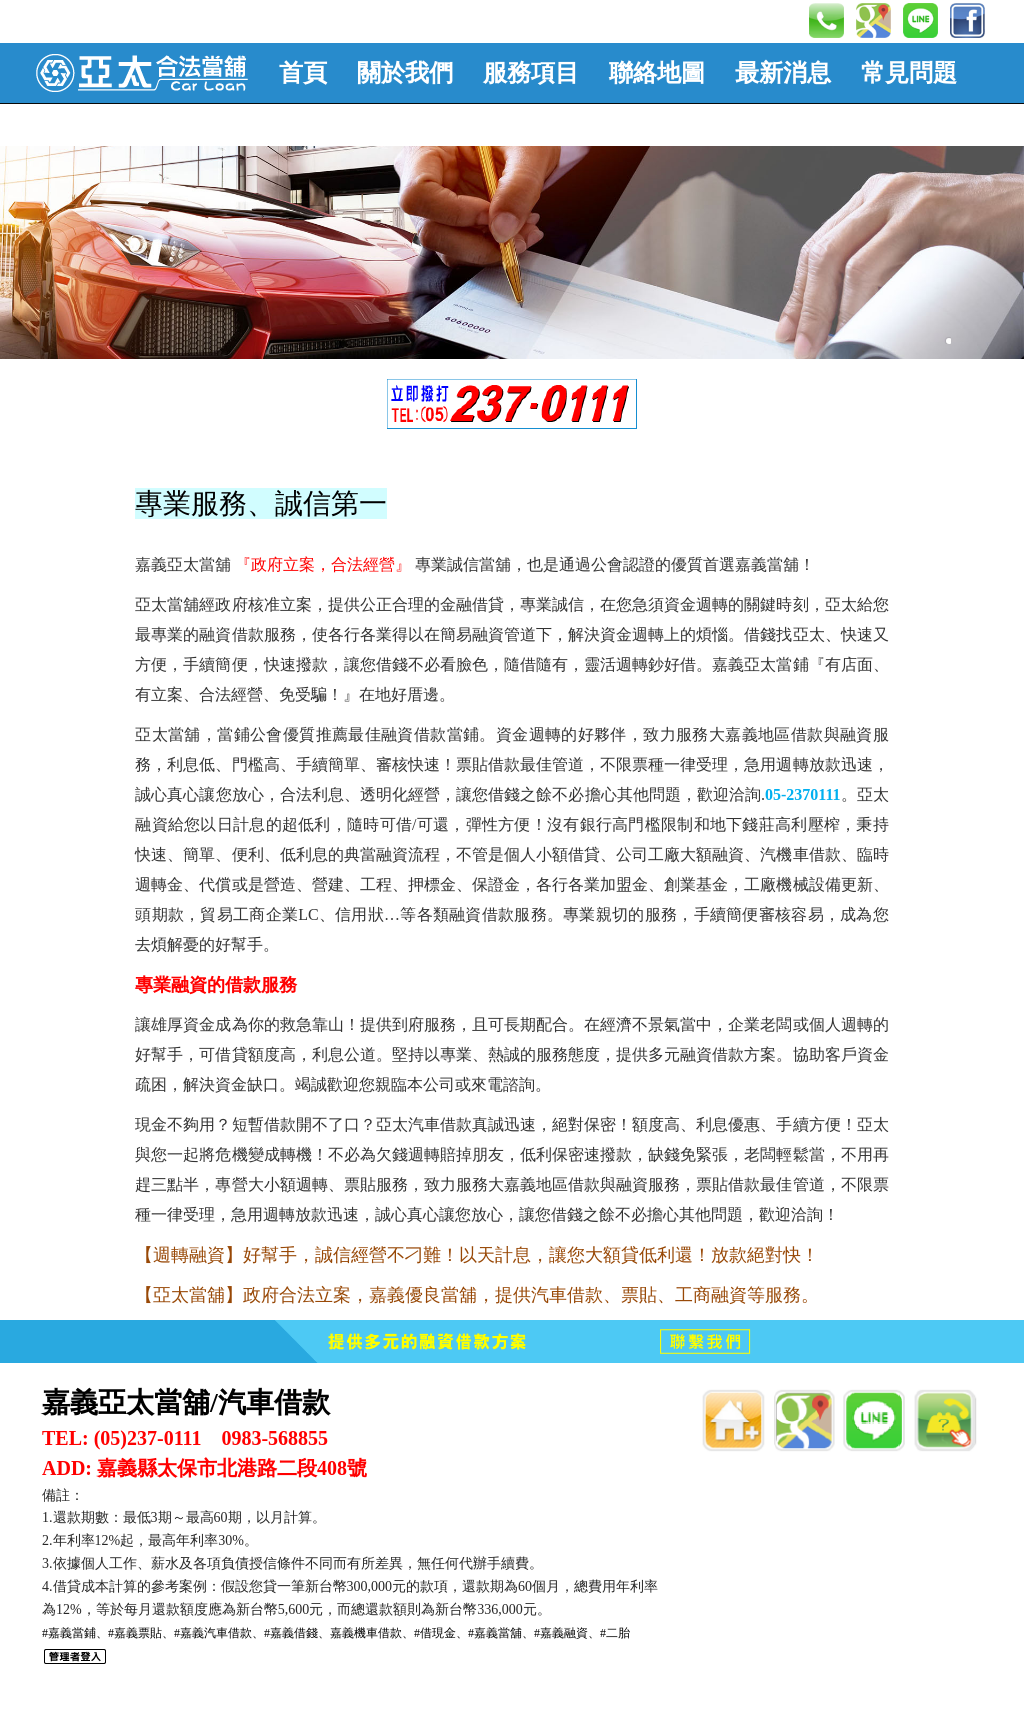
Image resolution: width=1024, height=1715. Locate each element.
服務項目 (531, 73)
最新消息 (783, 73)
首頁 (303, 73)
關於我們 (405, 73)
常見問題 (909, 73)
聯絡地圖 (657, 73)
